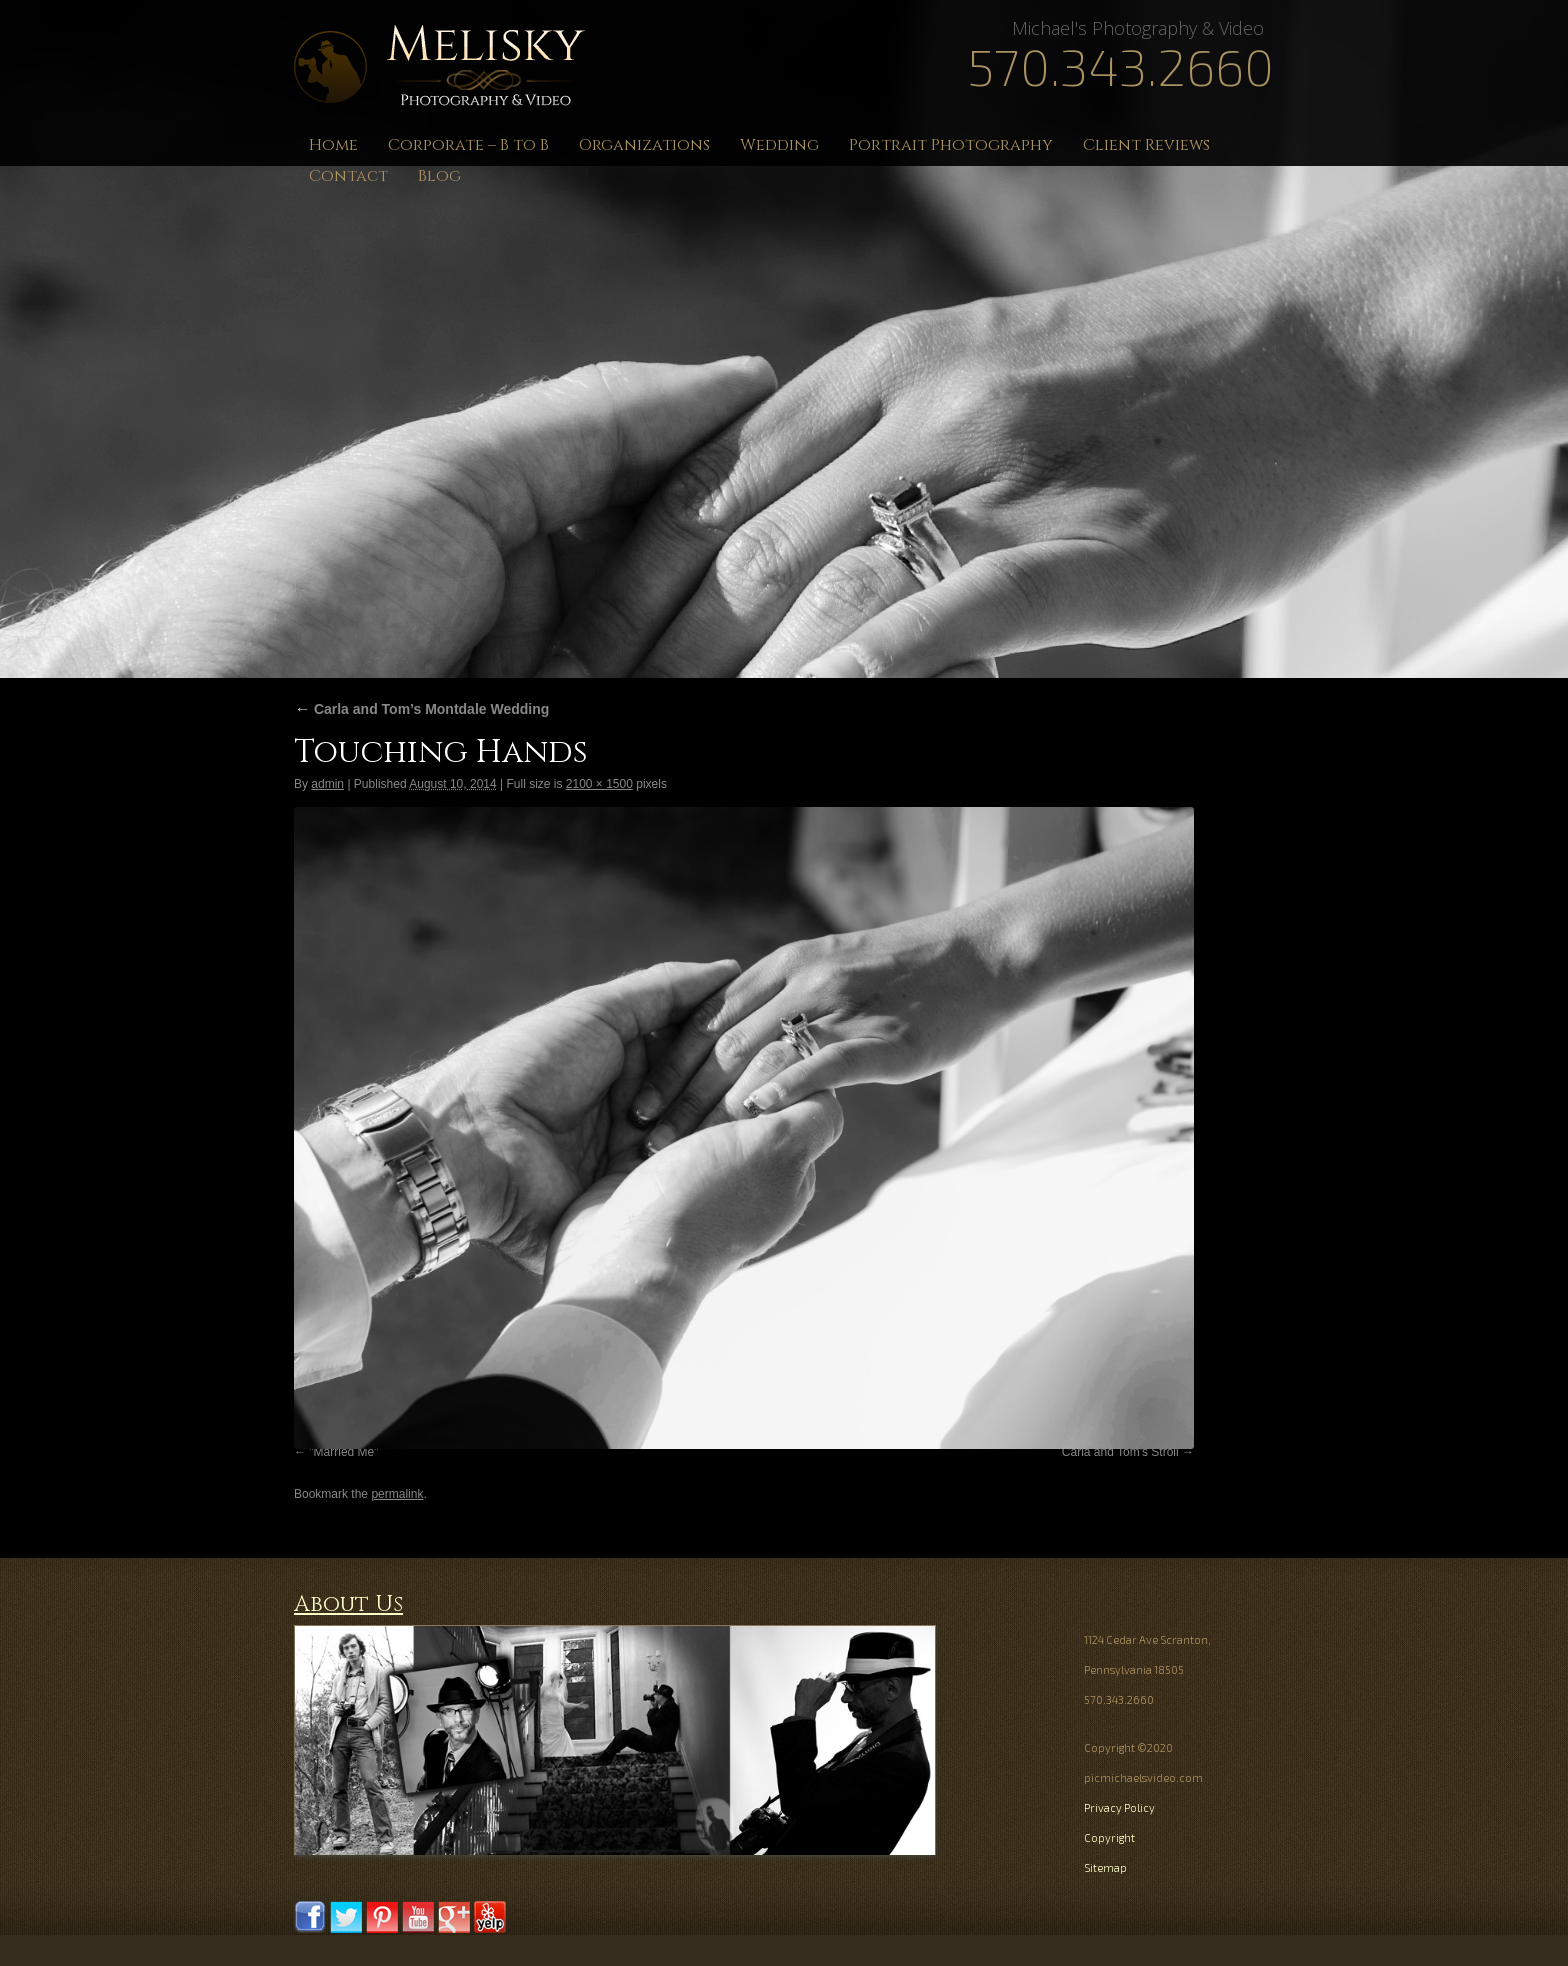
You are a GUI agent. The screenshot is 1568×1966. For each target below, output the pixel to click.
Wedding (779, 145)
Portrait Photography (951, 145)
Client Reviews (1146, 145)
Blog (439, 176)
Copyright (1109, 1837)
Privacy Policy (1119, 1807)
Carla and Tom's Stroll (1120, 1452)
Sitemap (1105, 1867)
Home (333, 145)
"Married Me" (343, 1452)
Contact (348, 176)
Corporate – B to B (468, 145)
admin (327, 784)
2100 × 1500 (599, 784)
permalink (397, 1494)
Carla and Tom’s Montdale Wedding (421, 709)
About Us (348, 1604)
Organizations (644, 145)
